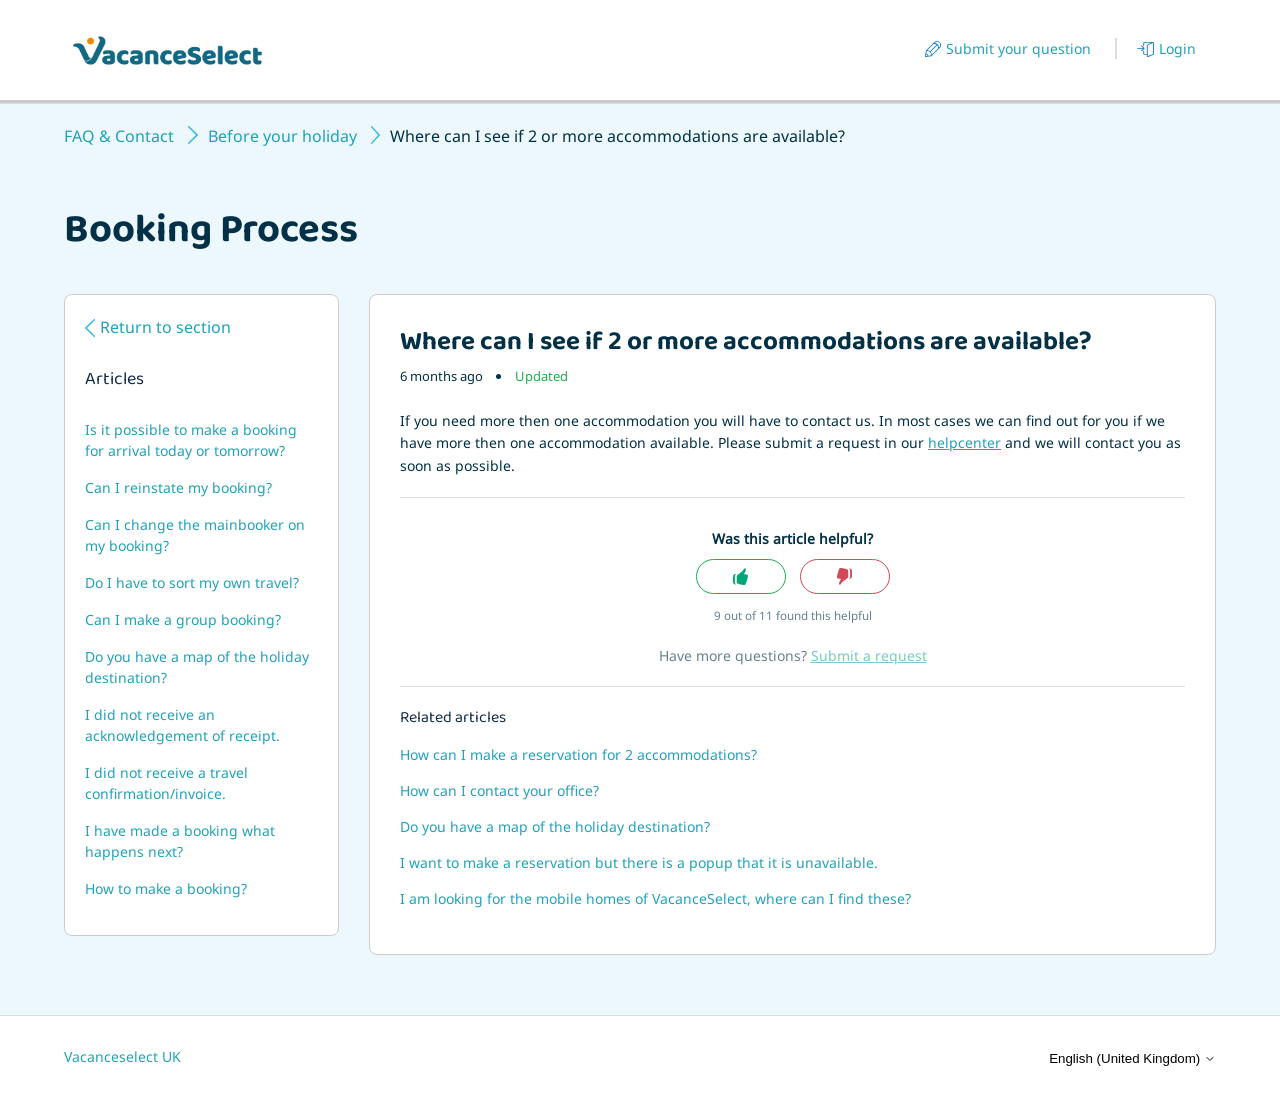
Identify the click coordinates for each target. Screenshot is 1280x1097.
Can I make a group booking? (183, 619)
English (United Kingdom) (1132, 1058)
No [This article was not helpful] (845, 576)
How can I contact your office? (499, 790)
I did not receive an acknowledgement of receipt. (182, 725)
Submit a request (869, 655)
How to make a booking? (166, 888)
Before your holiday (282, 136)
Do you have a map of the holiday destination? (197, 667)
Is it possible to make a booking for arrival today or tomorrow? (191, 440)
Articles (114, 381)
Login (1177, 48)
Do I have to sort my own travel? (192, 582)
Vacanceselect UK (122, 1056)
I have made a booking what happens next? (180, 841)
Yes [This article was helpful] (741, 576)
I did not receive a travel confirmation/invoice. (166, 783)
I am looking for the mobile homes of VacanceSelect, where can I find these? (655, 898)
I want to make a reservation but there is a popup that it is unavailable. (639, 862)
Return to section (165, 327)
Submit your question (1018, 48)
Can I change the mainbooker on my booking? (195, 535)
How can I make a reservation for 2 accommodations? (578, 754)
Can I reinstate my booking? (178, 487)
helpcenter (964, 442)
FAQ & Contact (119, 136)
